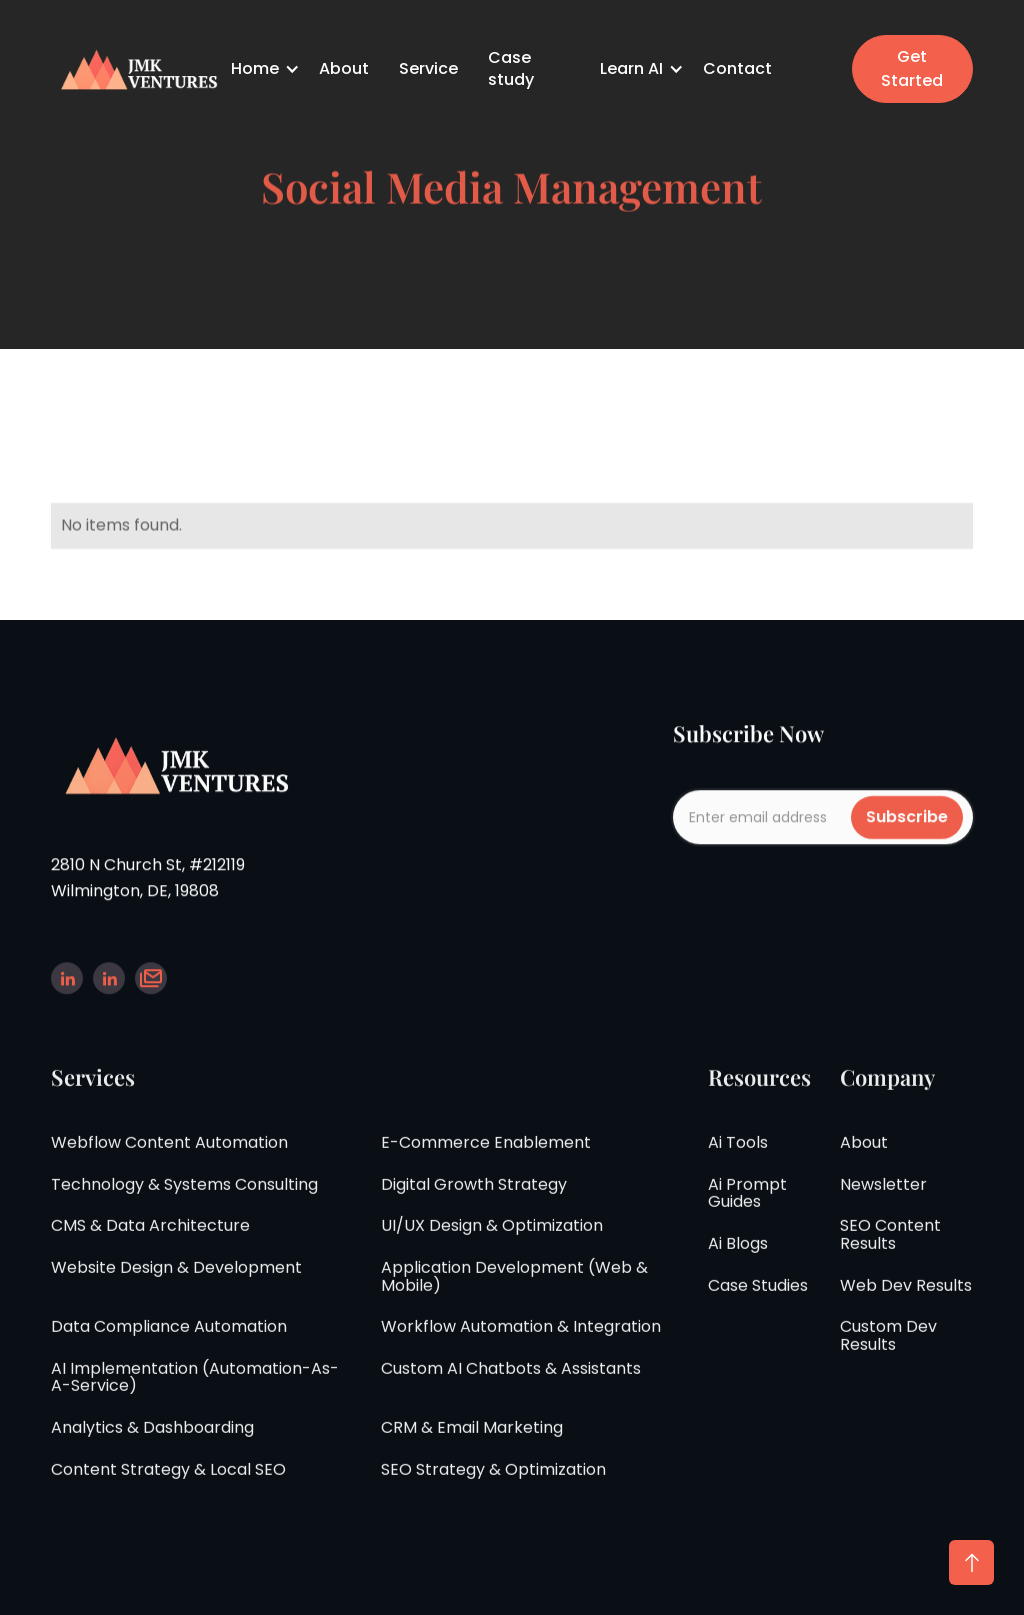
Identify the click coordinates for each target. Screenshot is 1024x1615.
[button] (267, 69)
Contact (737, 68)
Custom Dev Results (888, 1350)
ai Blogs (738, 1259)
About (344, 68)
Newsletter (883, 1200)
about (864, 1158)
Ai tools (738, 1158)
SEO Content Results (890, 1250)
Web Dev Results (906, 1301)
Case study (511, 68)
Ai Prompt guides (747, 1208)
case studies (758, 1301)
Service (428, 68)
